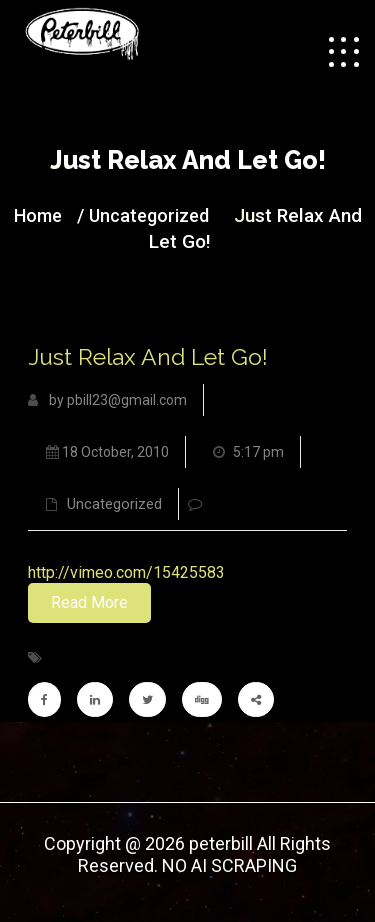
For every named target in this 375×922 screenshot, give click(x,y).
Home (38, 215)
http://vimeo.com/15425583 (126, 572)
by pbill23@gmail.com (107, 400)
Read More (89, 602)
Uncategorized (149, 215)
